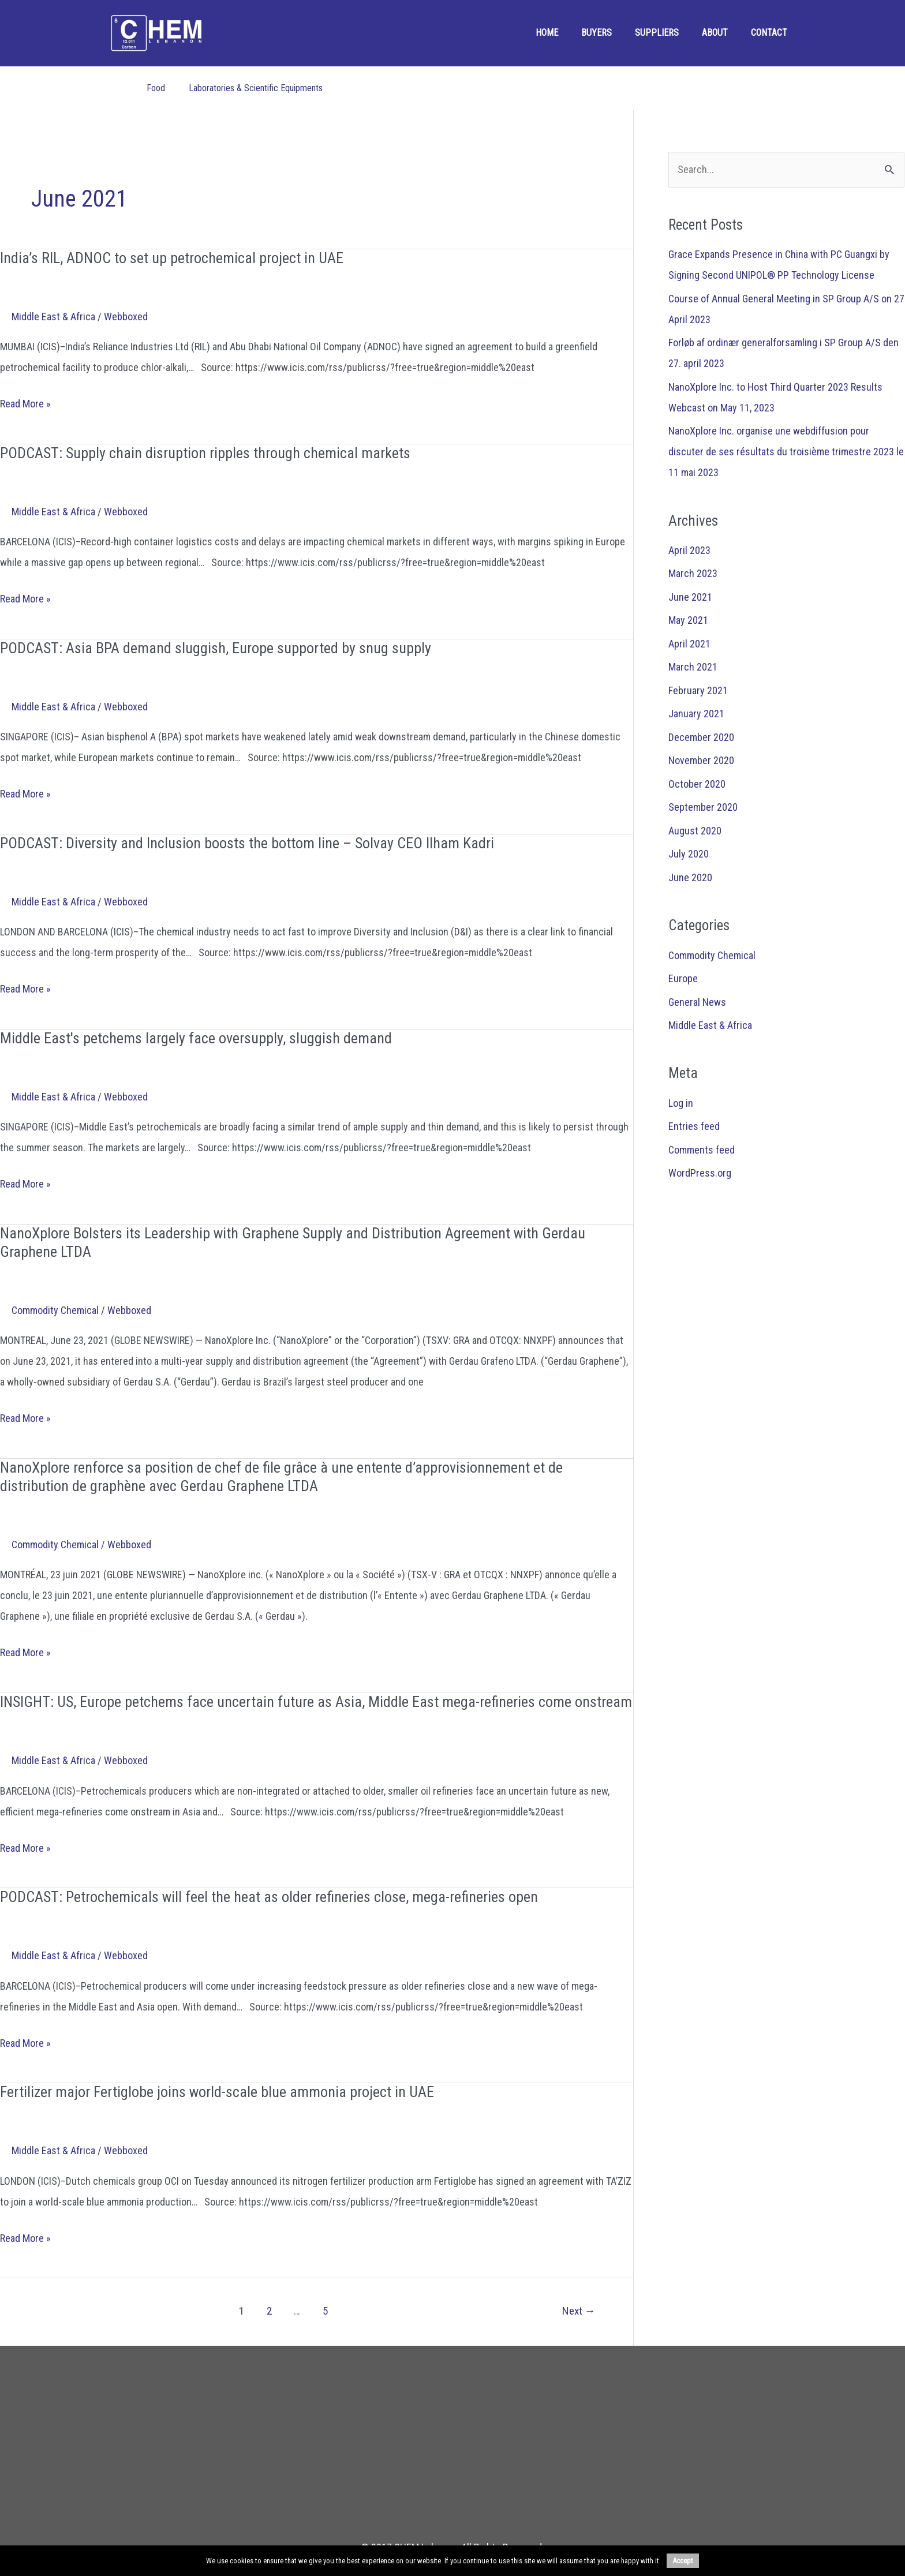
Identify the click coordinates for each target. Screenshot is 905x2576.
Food (156, 88)
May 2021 (688, 620)
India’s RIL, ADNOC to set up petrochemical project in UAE (171, 258)
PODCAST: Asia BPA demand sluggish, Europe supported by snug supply (215, 648)
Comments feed (701, 1150)
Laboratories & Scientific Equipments (256, 88)
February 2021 (698, 690)
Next (579, 2310)
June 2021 (690, 597)
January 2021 (696, 713)
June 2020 (690, 877)
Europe (683, 978)
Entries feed (694, 1126)
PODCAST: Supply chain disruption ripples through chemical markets (205, 453)
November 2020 (701, 760)
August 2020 (694, 831)
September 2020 (703, 807)
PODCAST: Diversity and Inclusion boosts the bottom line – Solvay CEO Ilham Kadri (247, 843)
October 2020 (697, 784)
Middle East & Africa (53, 316)
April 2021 (689, 644)
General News (697, 1002)
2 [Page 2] (269, 2310)
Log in (680, 1103)
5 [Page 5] (325, 2310)
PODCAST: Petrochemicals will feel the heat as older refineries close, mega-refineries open (269, 1896)
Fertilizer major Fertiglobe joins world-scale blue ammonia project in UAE (217, 2092)
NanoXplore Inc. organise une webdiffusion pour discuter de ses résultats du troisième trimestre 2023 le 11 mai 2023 (786, 451)
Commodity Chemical (55, 1310)
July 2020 (688, 854)
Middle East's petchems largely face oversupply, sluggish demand (196, 1038)
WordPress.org (699, 1173)
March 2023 (692, 573)
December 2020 (701, 737)
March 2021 (692, 667)
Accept (682, 2560)
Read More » (25, 404)
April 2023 (689, 550)
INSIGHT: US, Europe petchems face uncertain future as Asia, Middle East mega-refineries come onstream (316, 1701)
